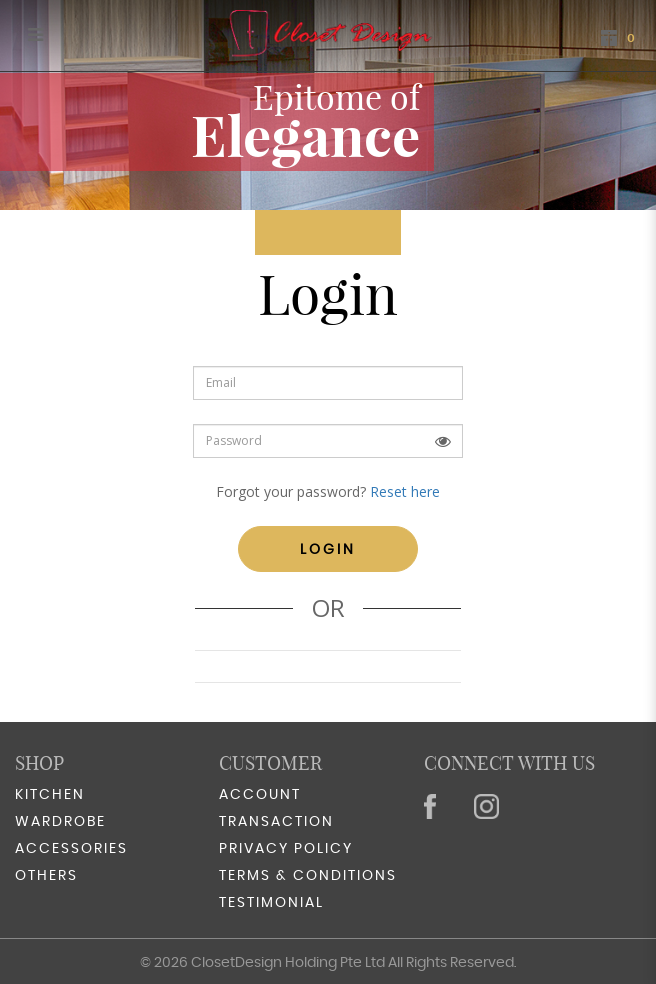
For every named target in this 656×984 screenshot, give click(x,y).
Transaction (276, 822)
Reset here (405, 491)
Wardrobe (60, 822)
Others (46, 876)
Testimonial (271, 903)
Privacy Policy (286, 849)
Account (260, 795)
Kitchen (50, 795)
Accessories (71, 849)
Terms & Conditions (308, 876)
